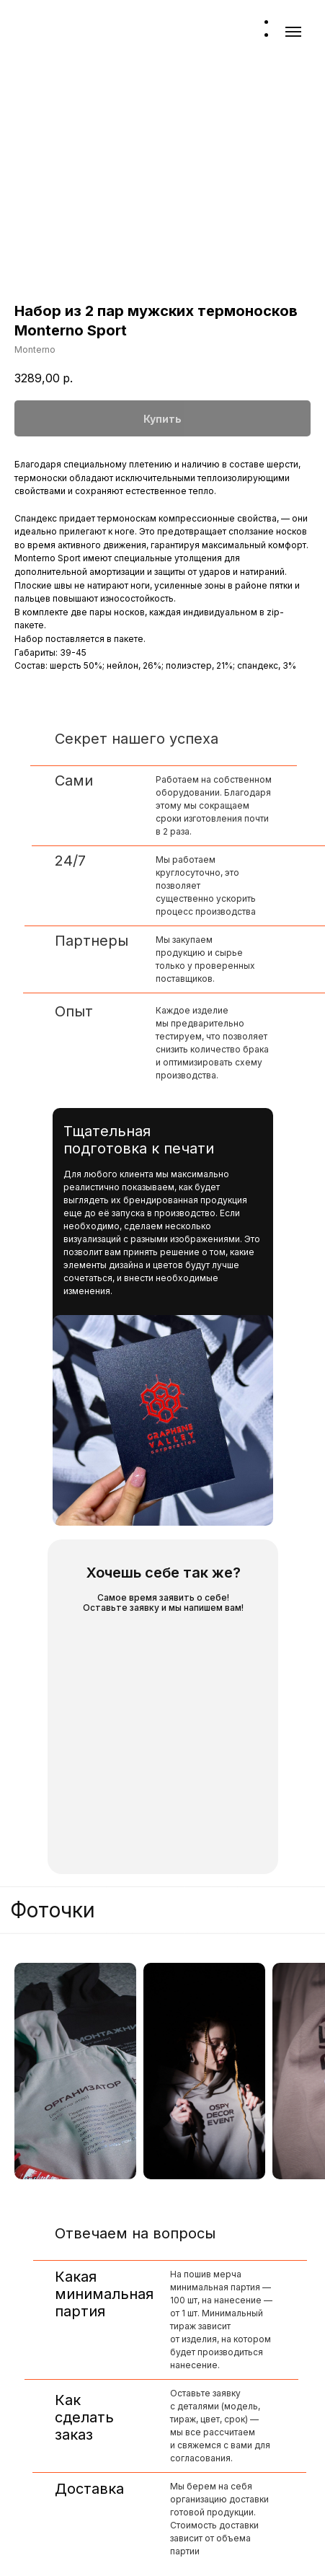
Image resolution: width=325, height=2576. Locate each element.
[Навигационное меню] (293, 32)
